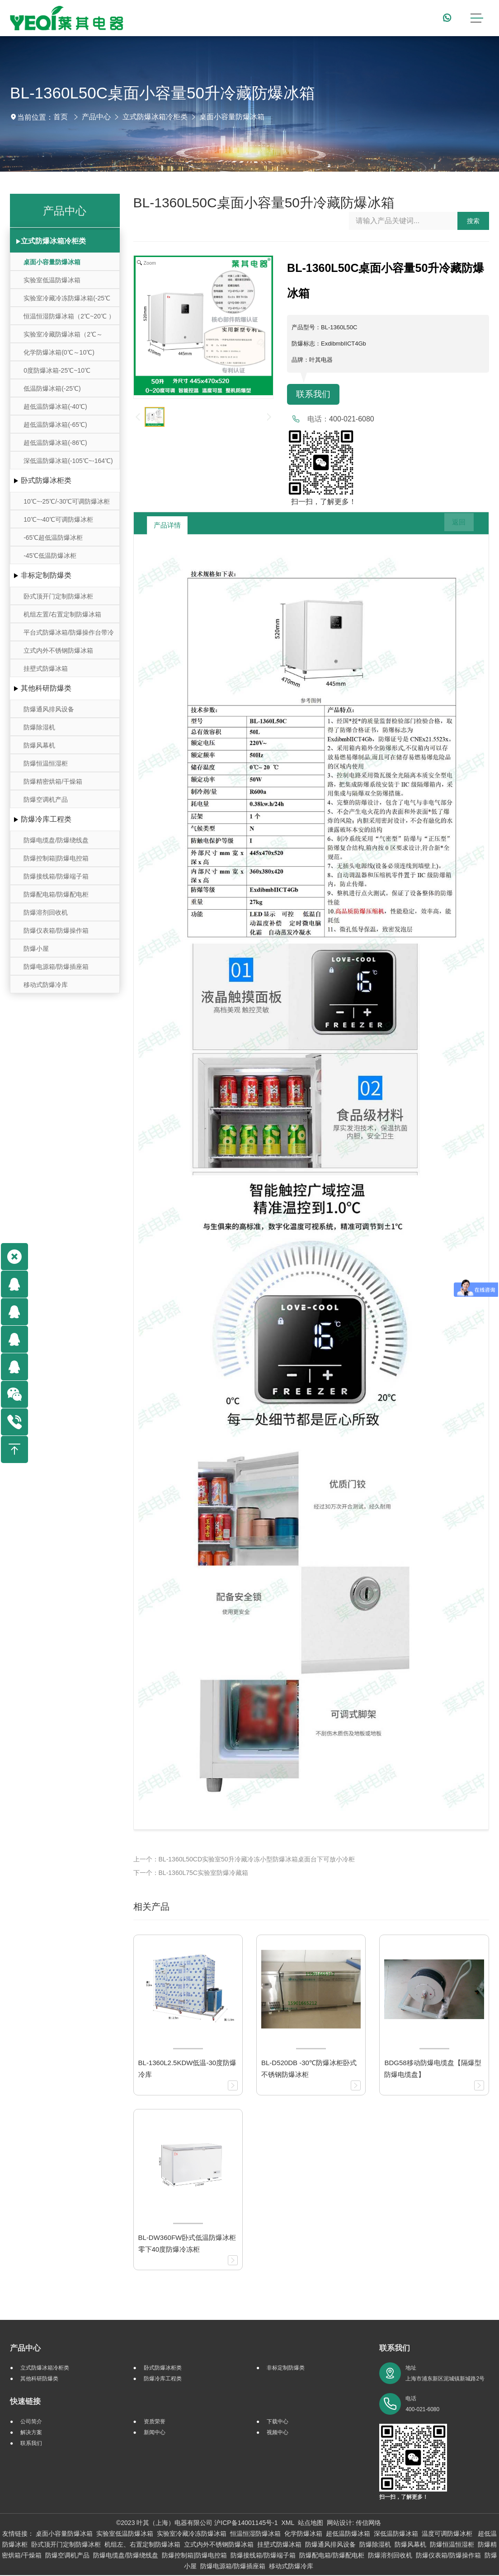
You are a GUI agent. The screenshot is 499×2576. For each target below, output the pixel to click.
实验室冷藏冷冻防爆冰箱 (191, 2534)
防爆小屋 (36, 948)
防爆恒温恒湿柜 (46, 763)
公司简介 (31, 2422)
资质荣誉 (154, 2422)
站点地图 (310, 2523)
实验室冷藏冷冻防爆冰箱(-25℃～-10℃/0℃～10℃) (67, 301)
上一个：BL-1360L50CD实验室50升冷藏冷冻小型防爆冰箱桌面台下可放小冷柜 (244, 1860)
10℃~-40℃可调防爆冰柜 (58, 519)
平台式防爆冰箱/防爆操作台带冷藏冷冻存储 (69, 635)
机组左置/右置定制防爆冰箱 (62, 614)
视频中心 (277, 2433)
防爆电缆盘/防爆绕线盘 (56, 840)
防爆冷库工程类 (46, 819)
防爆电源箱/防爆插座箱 (56, 966)
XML (287, 2523)
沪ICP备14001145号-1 (246, 2523)
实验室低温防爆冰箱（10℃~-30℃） (52, 282)
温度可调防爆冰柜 (448, 2534)
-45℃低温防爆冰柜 (50, 555)
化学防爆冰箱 (303, 2534)
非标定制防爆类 (46, 575)
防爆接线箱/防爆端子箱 (56, 876)
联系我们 (314, 395)
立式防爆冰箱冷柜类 (155, 117)
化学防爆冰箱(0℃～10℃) (59, 352)
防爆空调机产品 (46, 799)
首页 (60, 117)
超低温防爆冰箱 (348, 2534)
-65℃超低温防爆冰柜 (53, 537)
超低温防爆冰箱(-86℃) (55, 442)
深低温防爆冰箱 (396, 2534)
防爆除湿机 (39, 727)
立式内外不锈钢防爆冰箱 (58, 650)
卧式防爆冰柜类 (46, 480)
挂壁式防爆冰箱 (46, 668)
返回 (453, 526)
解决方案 (31, 2433)
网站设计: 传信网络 (354, 2523)
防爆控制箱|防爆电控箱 (56, 858)
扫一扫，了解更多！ (321, 502)
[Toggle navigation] (476, 18)
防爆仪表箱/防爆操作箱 (56, 930)
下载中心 (277, 2422)
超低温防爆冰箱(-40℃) (55, 406)
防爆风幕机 (39, 745)
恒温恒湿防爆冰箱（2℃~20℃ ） (69, 316)
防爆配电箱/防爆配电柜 (56, 894)
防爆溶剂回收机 (46, 912)
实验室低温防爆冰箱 (124, 2534)
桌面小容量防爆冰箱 (231, 117)
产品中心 (96, 117)
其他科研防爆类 (46, 688)
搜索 (473, 220)
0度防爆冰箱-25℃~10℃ (57, 370)
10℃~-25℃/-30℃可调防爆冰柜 (67, 501)
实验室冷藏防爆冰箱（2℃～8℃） (63, 337)
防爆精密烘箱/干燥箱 (53, 781)
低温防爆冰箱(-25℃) (52, 388)
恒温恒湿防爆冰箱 (255, 2534)
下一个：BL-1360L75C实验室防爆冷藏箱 (190, 1873)
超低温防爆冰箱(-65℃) (55, 424)
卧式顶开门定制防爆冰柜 (58, 596)
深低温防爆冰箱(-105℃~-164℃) (68, 460)
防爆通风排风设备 (49, 709)
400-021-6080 (351, 420)
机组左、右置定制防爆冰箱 (142, 2545)
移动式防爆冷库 (46, 984)
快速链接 (25, 2402)
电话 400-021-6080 (422, 2404)
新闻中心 (154, 2433)
